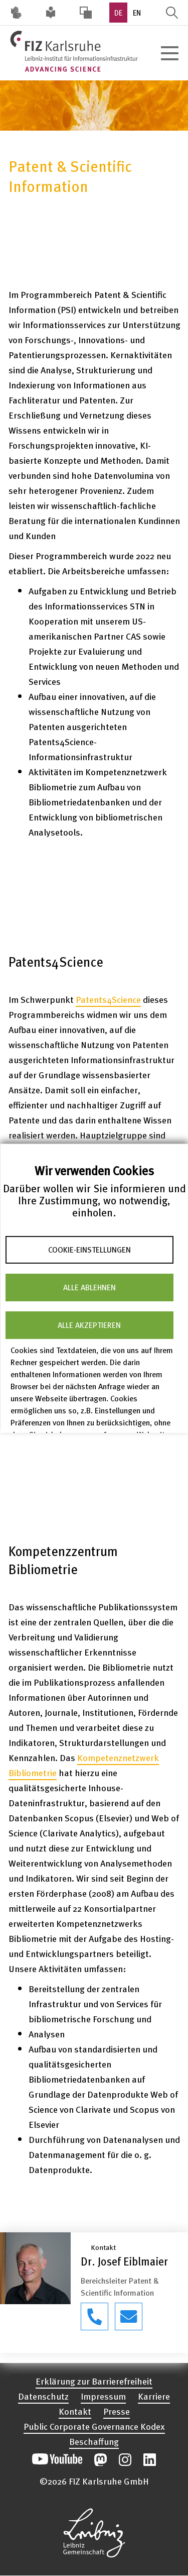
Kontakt (75, 2411)
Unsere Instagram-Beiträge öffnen (125, 2459)
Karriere (154, 2396)
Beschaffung (94, 2441)
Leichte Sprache (51, 13)
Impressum (103, 2396)
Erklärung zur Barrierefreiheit (94, 2381)
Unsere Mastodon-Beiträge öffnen (100, 2459)
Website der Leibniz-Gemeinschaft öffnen (94, 2533)
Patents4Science (108, 999)
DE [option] (118, 12)
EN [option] (137, 12)
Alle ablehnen (89, 1287)
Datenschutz (43, 2396)
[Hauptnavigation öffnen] (169, 53)
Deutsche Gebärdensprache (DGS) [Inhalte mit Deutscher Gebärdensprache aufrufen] (16, 13)
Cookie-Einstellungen (89, 1250)
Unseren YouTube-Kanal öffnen (57, 2459)
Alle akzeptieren (89, 1325)
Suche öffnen (172, 13)
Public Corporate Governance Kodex (94, 2426)
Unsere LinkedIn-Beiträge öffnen (149, 2459)
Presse (116, 2411)
